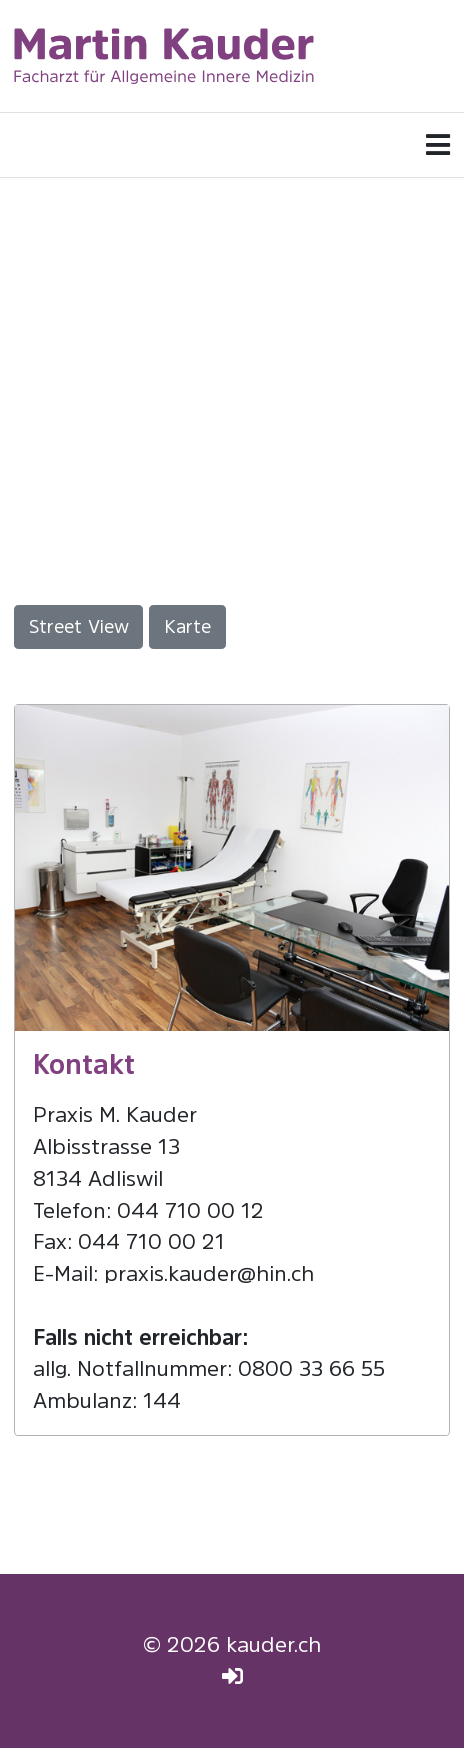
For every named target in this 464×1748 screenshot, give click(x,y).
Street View (79, 626)
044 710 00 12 (190, 1210)
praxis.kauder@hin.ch (209, 1273)
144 (162, 1400)
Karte (187, 626)
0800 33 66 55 (311, 1368)
